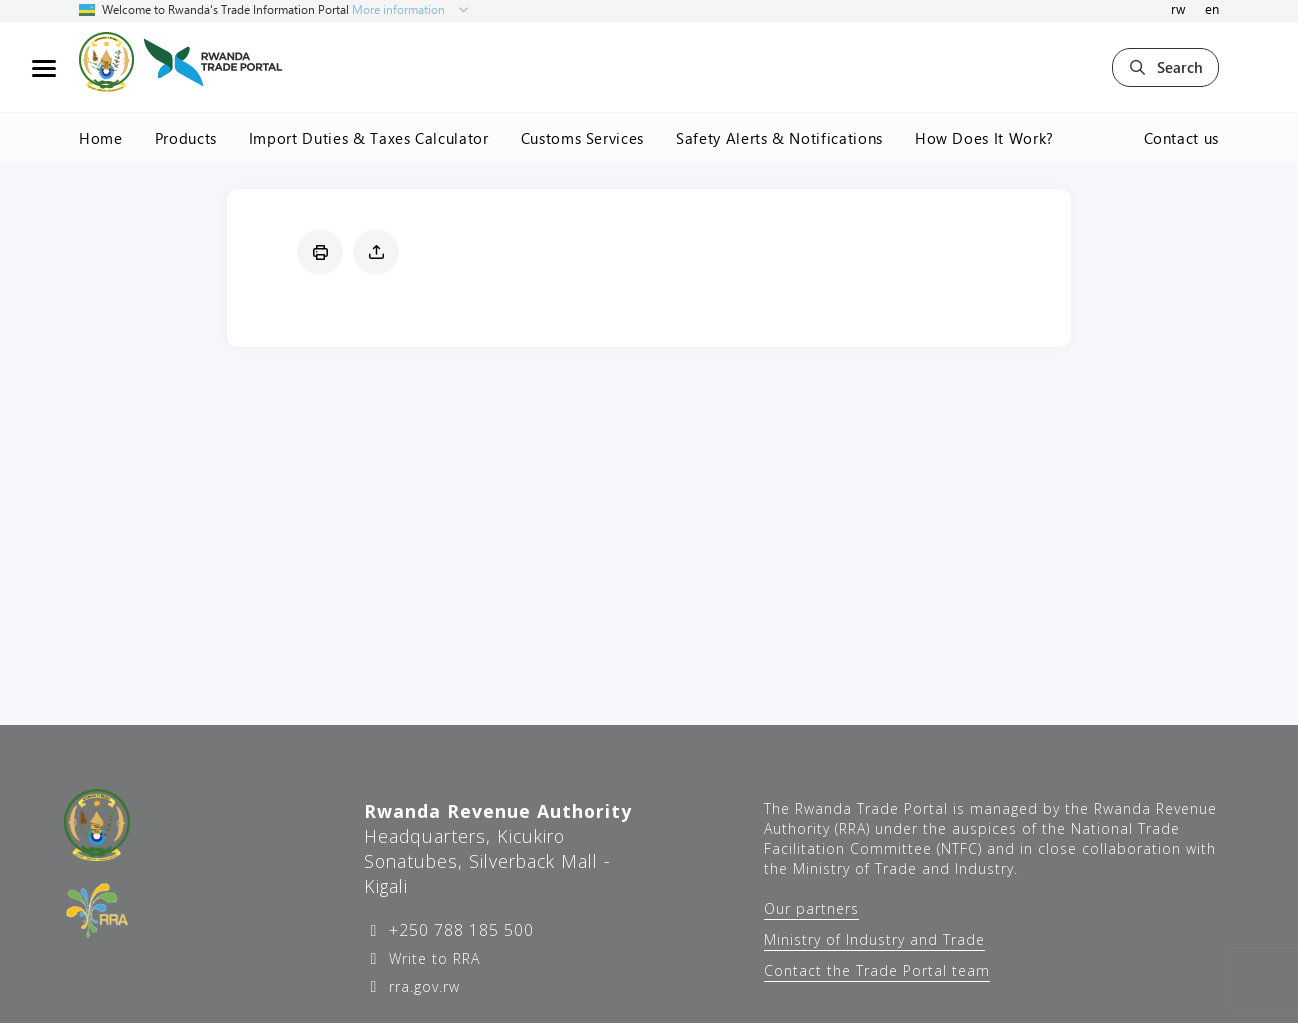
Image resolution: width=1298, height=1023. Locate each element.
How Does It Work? (984, 138)
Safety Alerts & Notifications (779, 138)
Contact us (1182, 138)
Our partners (811, 908)
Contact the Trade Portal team (877, 970)
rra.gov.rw (422, 986)
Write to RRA (432, 958)
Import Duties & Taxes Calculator (369, 138)
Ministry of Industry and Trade (874, 939)
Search (1165, 67)
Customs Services (582, 138)
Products (186, 138)
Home (101, 138)
